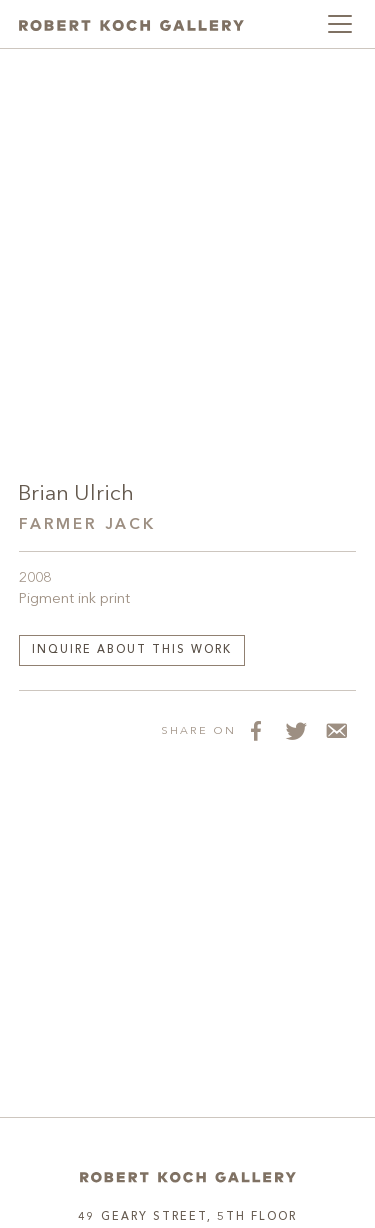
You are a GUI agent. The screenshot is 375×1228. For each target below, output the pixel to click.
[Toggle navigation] (340, 24)
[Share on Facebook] (256, 731)
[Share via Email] (336, 731)
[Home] (188, 1177)
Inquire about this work (132, 650)
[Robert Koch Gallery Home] (131, 24)
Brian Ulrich (76, 494)
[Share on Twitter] (296, 731)
